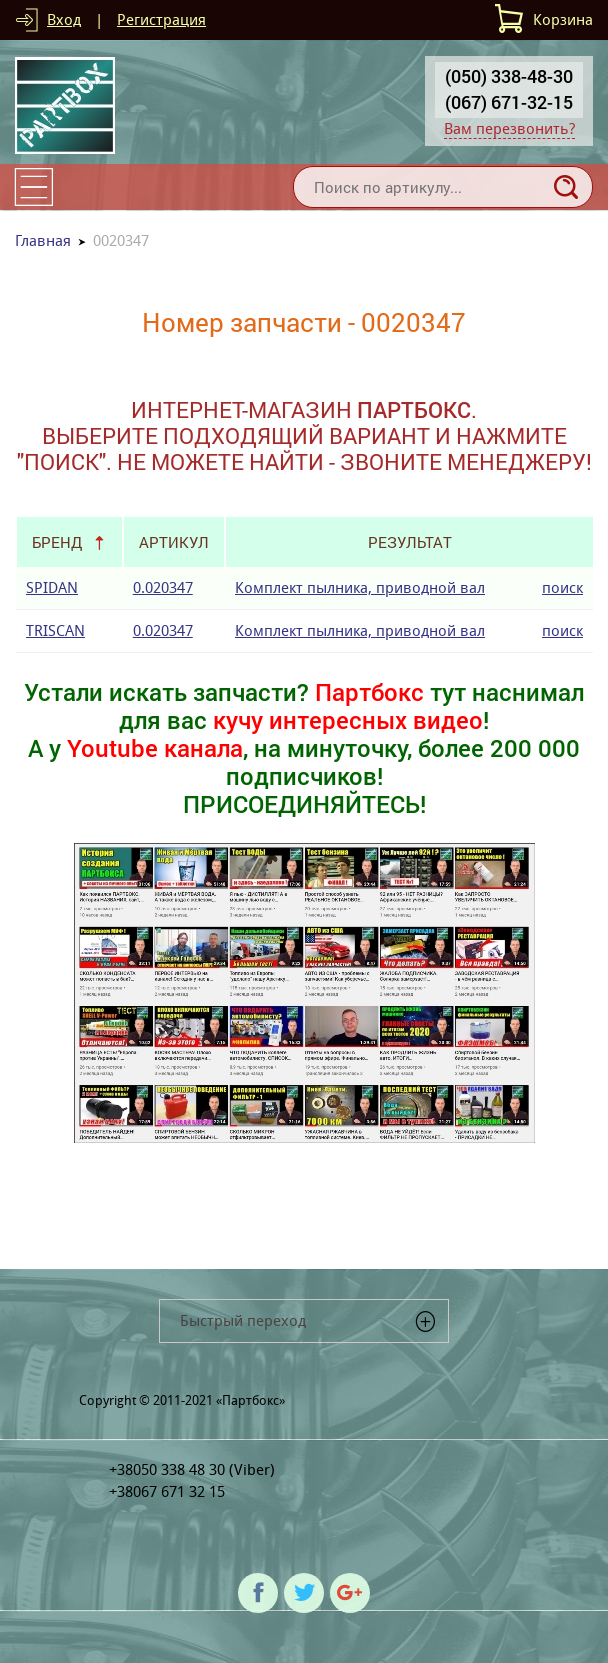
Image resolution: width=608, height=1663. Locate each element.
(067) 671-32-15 (509, 102)
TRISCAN (55, 630)
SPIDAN (52, 587)
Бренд (57, 542)
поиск (562, 587)
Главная (43, 240)
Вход (64, 19)
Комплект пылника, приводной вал (360, 587)
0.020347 (163, 587)
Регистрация (161, 19)
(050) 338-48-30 (509, 76)
